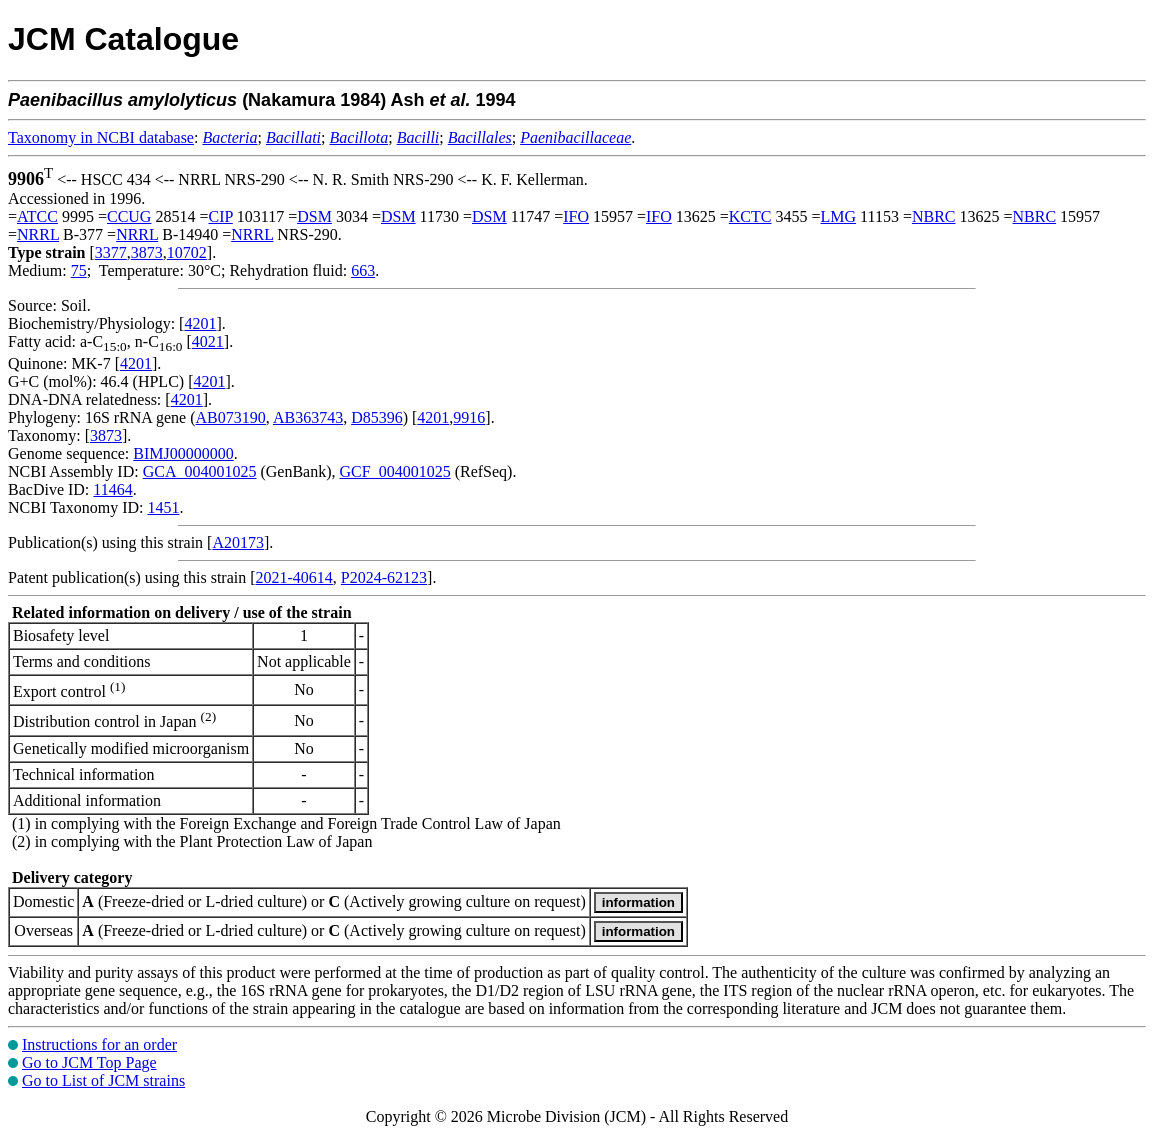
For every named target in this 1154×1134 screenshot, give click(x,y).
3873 (147, 252)
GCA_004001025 (200, 471)
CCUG (129, 216)
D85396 (377, 417)
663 (363, 270)
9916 (469, 417)
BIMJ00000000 (183, 453)
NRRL (38, 234)
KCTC (750, 216)
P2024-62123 (384, 577)
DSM (314, 216)
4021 (208, 341)
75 (79, 270)
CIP (220, 216)
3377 (111, 252)
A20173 (238, 542)
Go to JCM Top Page (89, 1062)
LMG (839, 216)
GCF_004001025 (395, 471)
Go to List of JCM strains (103, 1080)
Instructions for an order (99, 1044)
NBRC (934, 216)
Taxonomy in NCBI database (101, 137)
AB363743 (308, 417)
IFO (576, 216)
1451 (163, 507)
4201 (200, 323)
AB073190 (231, 417)
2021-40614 (294, 577)
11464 (112, 489)
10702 (187, 252)
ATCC (37, 216)
